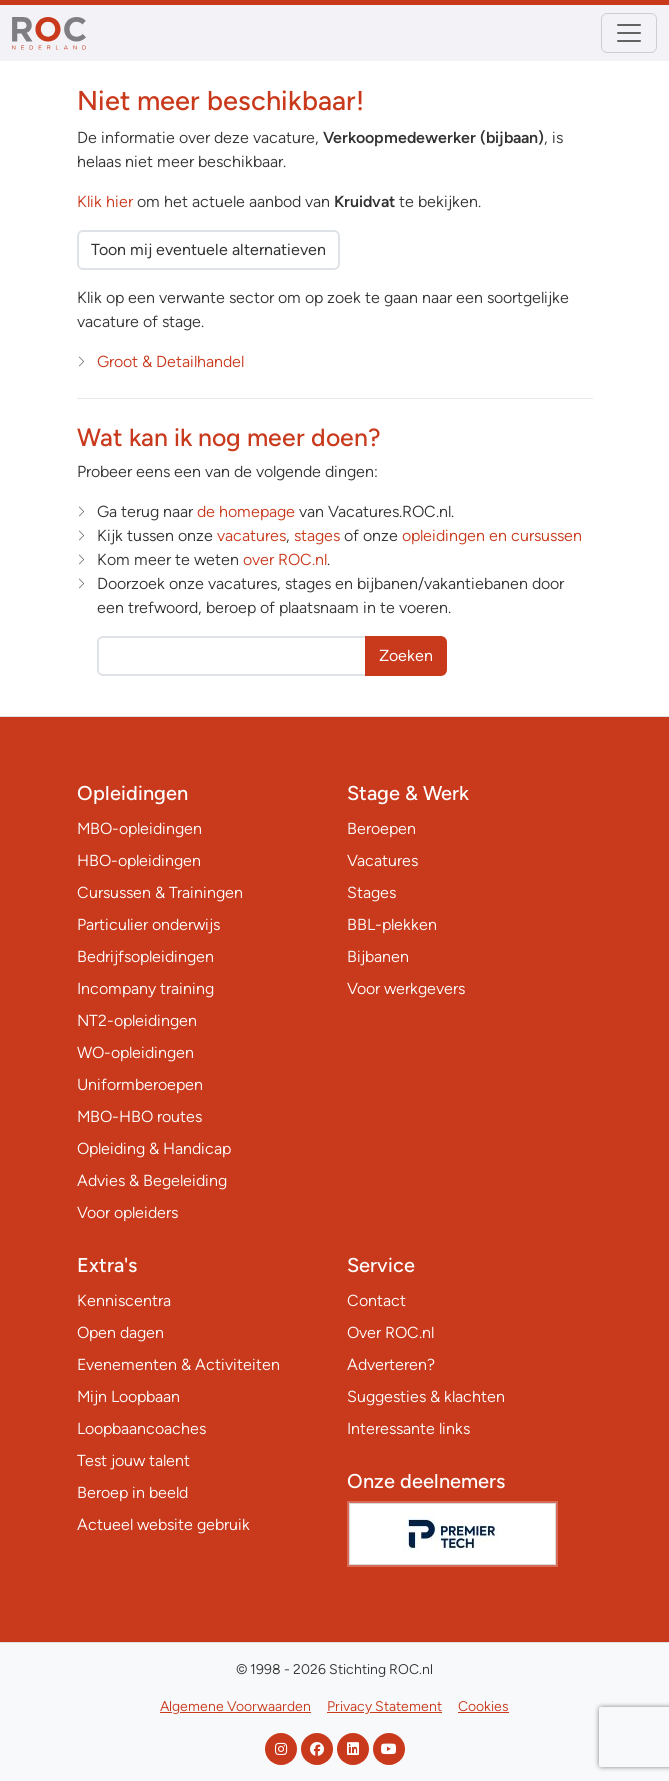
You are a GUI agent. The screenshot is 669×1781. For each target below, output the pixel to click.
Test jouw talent (133, 1460)
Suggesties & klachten (426, 1396)
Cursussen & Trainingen (160, 892)
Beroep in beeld (132, 1492)
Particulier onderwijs (148, 924)
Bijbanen (378, 956)
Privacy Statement (384, 1706)
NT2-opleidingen (137, 1020)
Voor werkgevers (406, 988)
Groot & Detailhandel (170, 361)
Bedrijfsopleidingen (145, 956)
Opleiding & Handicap (154, 1148)
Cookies (483, 1706)
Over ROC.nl (390, 1332)
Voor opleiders (127, 1212)
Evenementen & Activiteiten (178, 1364)
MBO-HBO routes (139, 1116)
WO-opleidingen (135, 1052)
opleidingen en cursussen (492, 535)
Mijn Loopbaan (128, 1396)
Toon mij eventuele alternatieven (208, 249)
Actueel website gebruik (163, 1524)
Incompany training (145, 988)
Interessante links (408, 1428)
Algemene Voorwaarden (235, 1706)
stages (317, 535)
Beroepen (381, 828)
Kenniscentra (124, 1300)
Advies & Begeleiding (152, 1180)
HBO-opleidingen (139, 860)
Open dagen (120, 1332)
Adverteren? (391, 1364)
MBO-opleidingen (139, 828)
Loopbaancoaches (141, 1428)
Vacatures (382, 860)
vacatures (251, 535)
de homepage (246, 511)
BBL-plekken (392, 924)
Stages (371, 892)
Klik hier (105, 201)
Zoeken (406, 655)
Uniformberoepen (140, 1084)
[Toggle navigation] (629, 33)
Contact (376, 1300)
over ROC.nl (285, 559)
